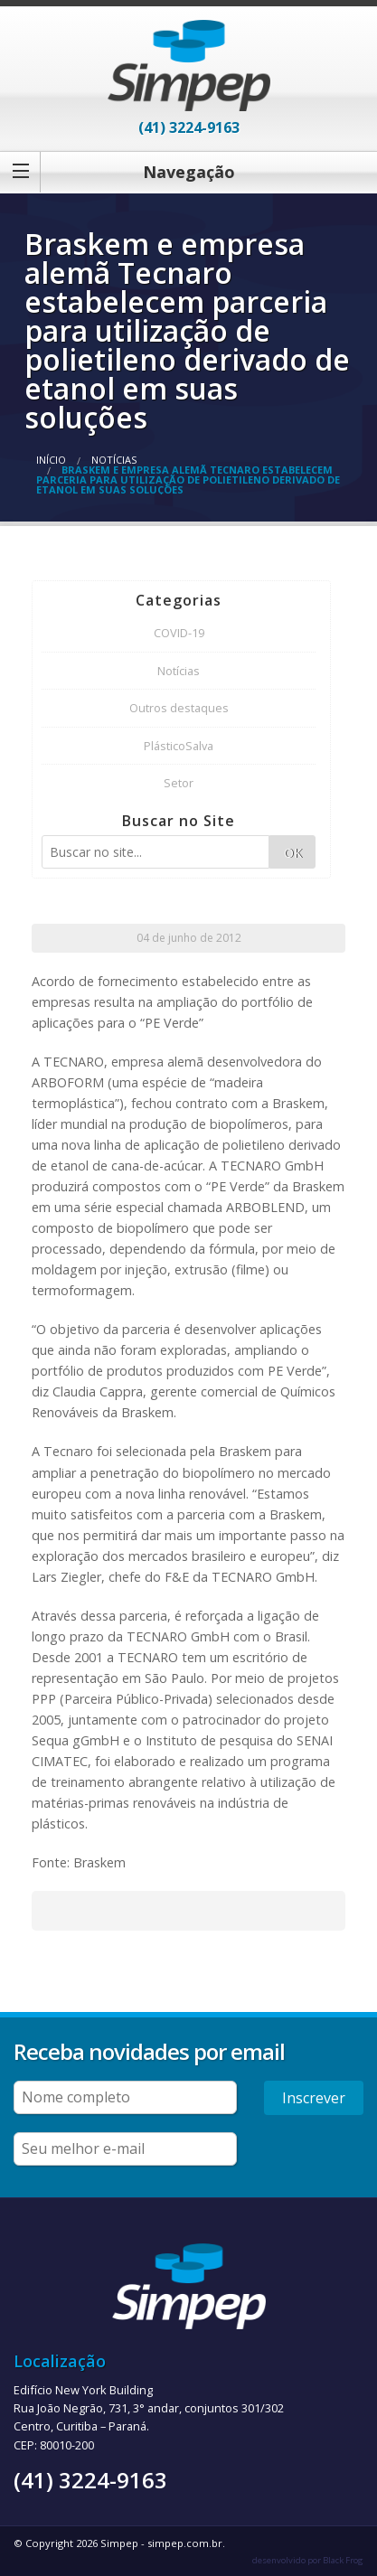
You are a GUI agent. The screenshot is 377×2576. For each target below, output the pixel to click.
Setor (178, 783)
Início (51, 459)
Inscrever (313, 2098)
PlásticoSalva (178, 746)
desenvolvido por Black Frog (307, 2560)
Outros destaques (179, 708)
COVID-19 (179, 633)
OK (293, 852)
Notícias (114, 459)
